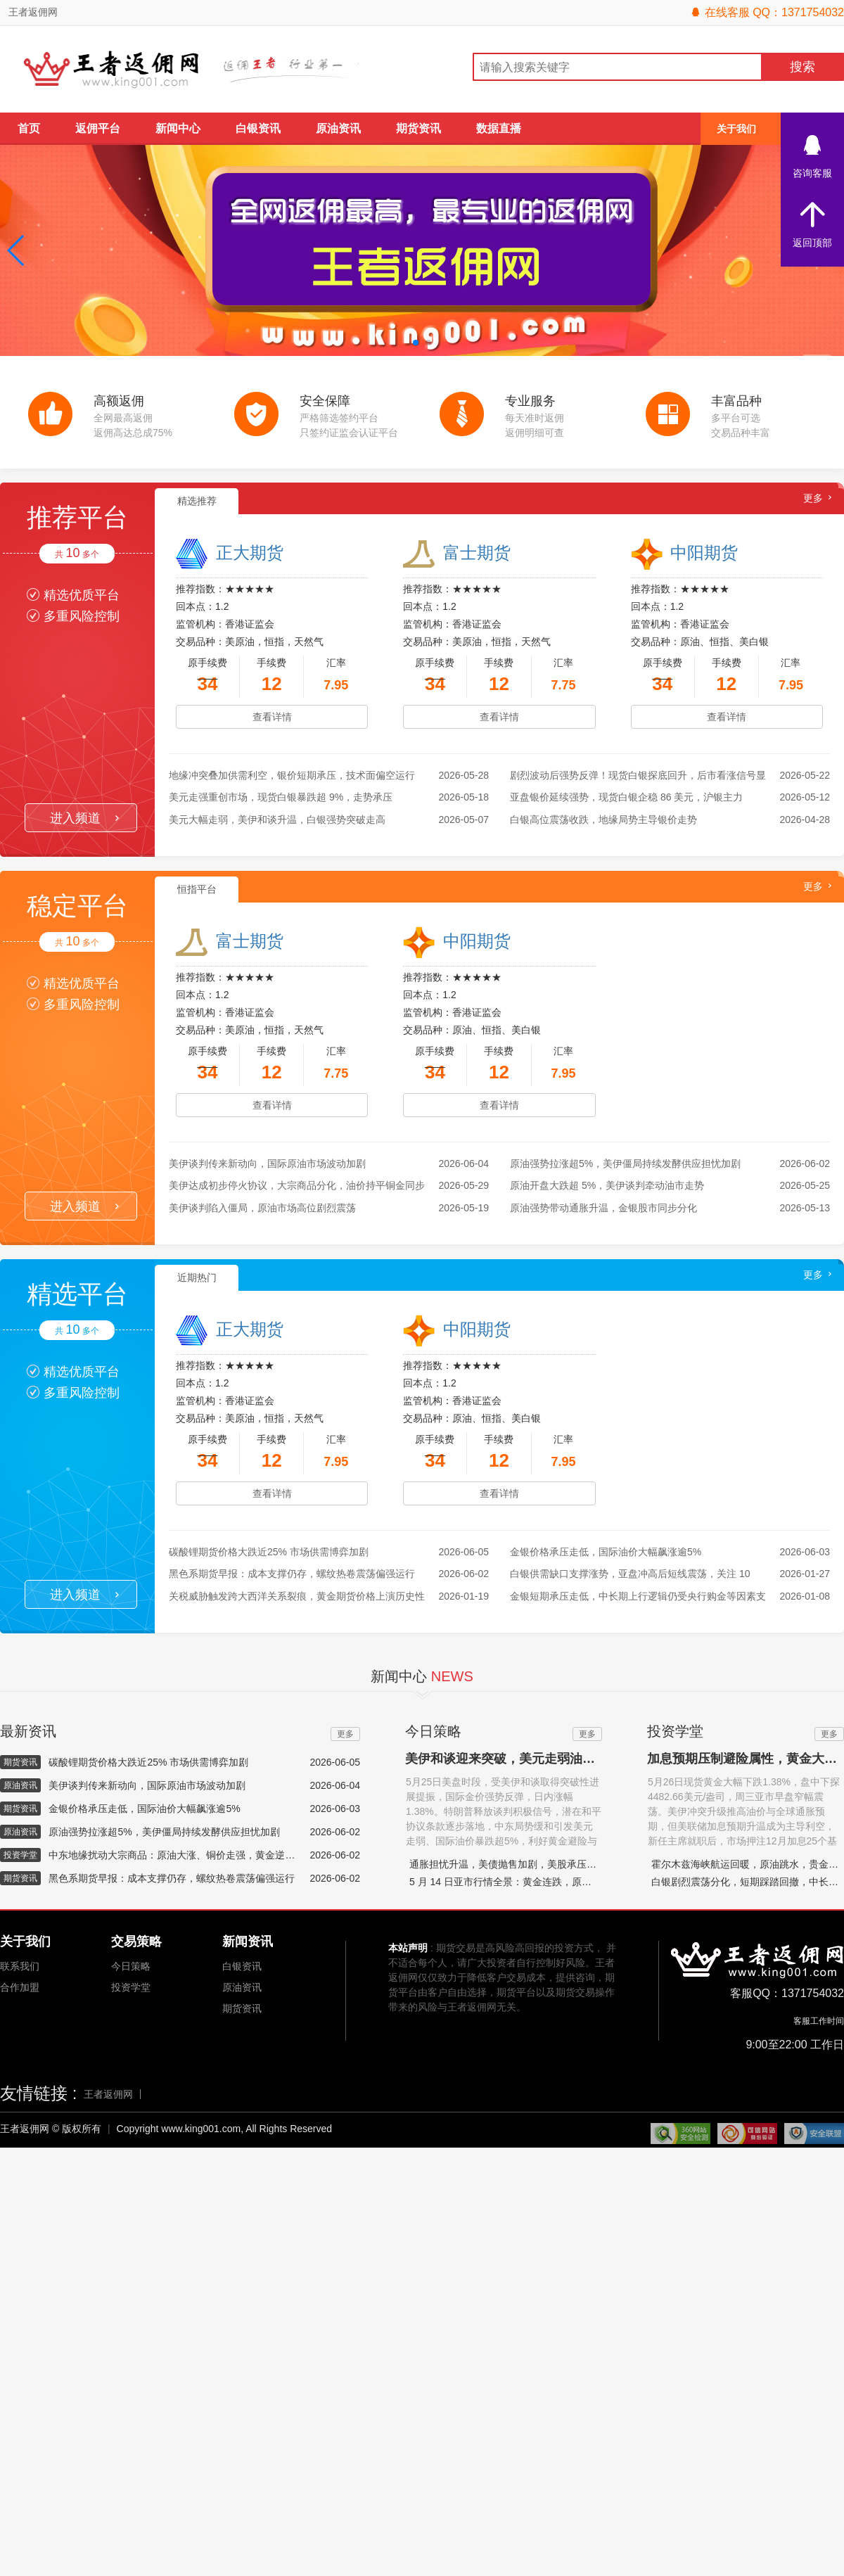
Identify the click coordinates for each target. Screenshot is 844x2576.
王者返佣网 (33, 12)
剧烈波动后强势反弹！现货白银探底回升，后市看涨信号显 (638, 775)
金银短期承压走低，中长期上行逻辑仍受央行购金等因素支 (638, 1596)
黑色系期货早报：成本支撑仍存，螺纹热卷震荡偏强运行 (292, 1573)
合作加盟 (19, 1987)
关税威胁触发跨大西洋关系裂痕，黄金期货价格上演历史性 (297, 1596)
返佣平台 (97, 128)
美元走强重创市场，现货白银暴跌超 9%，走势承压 (280, 797)
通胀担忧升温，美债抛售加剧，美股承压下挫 (507, 1864)
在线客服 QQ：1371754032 (767, 12)
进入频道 (84, 818)
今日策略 (131, 1966)
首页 (29, 128)
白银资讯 (258, 128)
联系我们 (19, 1966)
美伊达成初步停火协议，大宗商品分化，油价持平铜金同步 (297, 1185)
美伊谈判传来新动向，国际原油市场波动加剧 (267, 1163)
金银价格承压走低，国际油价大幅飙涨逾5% (605, 1551)
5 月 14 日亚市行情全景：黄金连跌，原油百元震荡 (520, 1881)
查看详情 (272, 716)
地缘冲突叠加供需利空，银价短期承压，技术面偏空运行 (292, 775)
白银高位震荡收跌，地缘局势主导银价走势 (603, 819)
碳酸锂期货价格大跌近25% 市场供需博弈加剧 (269, 1551)
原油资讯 (338, 128)
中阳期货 (704, 552)
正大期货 (249, 552)
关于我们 (736, 128)
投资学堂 (131, 1987)
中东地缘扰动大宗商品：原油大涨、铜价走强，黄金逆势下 (174, 1855)
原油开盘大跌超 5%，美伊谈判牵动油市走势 (607, 1185)
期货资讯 (418, 128)
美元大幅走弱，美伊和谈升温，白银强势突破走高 (277, 819)
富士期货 (477, 552)
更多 (813, 498)
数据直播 (498, 128)
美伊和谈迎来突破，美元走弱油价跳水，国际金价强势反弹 (569, 1759)
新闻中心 (177, 128)
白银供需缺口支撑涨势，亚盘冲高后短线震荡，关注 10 (630, 1573)
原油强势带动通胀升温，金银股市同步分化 (603, 1207)
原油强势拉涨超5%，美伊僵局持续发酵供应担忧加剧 (625, 1163)
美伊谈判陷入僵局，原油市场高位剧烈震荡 (262, 1207)
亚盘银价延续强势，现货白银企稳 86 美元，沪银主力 (626, 797)
